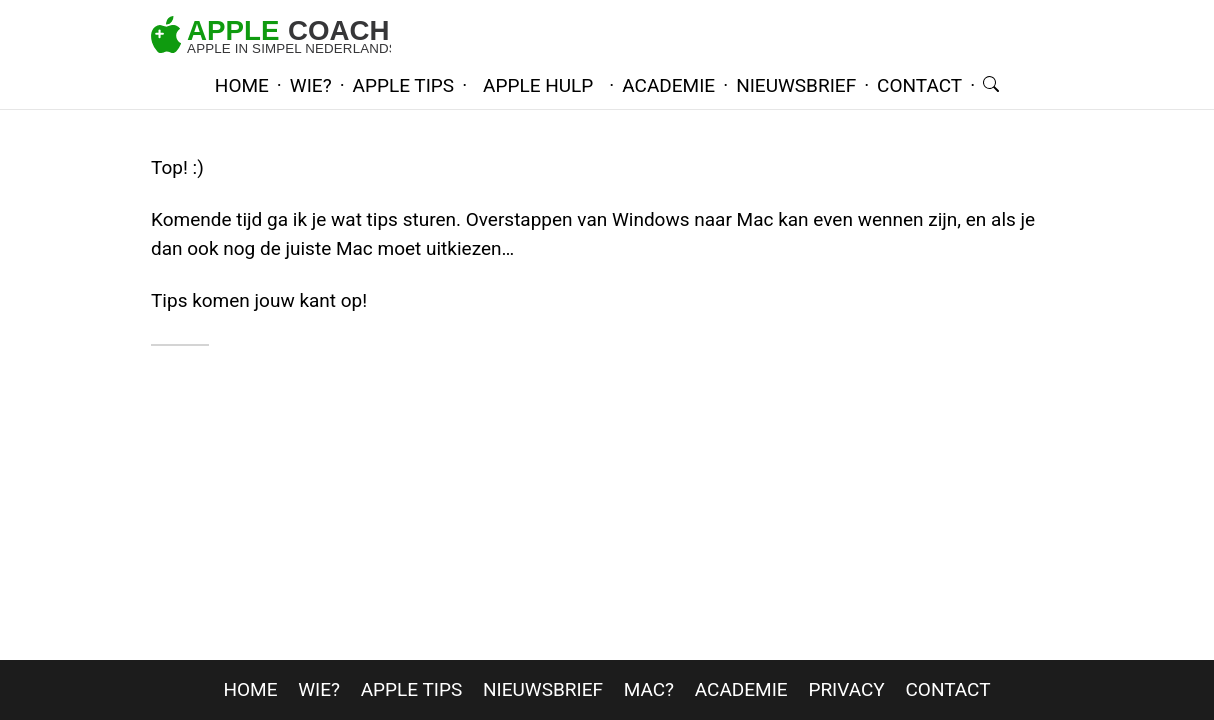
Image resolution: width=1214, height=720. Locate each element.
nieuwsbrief (796, 85)
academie (668, 85)
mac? (649, 689)
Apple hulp (538, 85)
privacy (846, 689)
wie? (311, 85)
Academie (741, 689)
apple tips (404, 85)
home (242, 85)
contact (919, 85)
